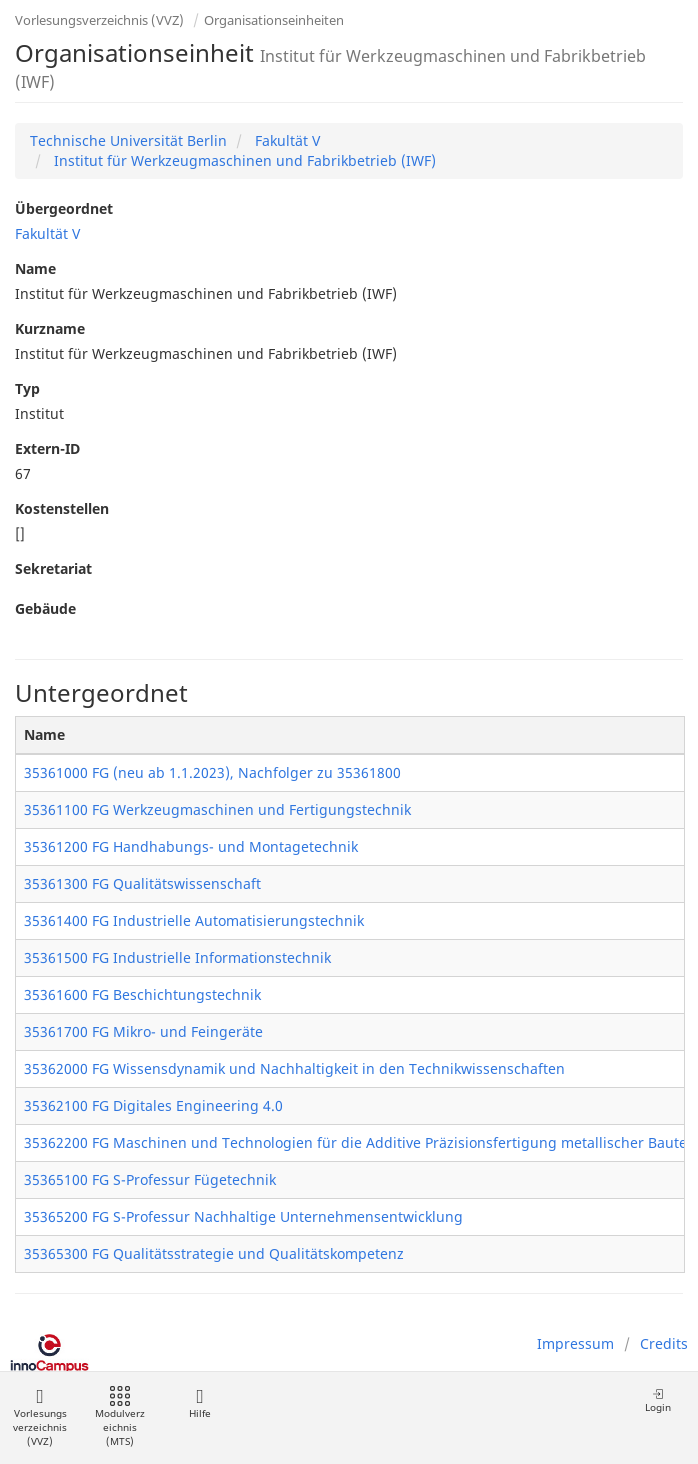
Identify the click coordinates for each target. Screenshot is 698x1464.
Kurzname (50, 328)
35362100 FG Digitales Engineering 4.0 (153, 1105)
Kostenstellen (62, 508)
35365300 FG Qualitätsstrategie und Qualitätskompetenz (214, 1253)
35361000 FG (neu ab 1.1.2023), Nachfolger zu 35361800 (212, 772)
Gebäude (45, 608)
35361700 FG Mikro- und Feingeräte (143, 1031)
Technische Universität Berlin (128, 140)
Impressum (575, 1343)
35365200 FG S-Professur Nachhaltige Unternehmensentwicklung (243, 1216)
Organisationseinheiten (274, 20)
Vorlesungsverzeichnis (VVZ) (99, 20)
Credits (664, 1343)
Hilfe (199, 1403)
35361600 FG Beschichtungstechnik (142, 994)
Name (35, 268)
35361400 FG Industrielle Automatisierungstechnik (194, 920)
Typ (27, 388)
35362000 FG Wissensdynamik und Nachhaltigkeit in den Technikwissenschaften (294, 1068)
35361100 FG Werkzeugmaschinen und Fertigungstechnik (217, 809)
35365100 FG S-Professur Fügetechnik (150, 1179)
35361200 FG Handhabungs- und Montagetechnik (191, 846)
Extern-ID (47, 448)
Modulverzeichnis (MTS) (120, 1417)
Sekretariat (53, 568)
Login (658, 1400)
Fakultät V (285, 140)
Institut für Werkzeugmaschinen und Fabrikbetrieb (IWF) (243, 160)
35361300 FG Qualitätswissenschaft (142, 883)
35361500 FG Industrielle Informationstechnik (177, 957)
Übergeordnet (64, 208)
